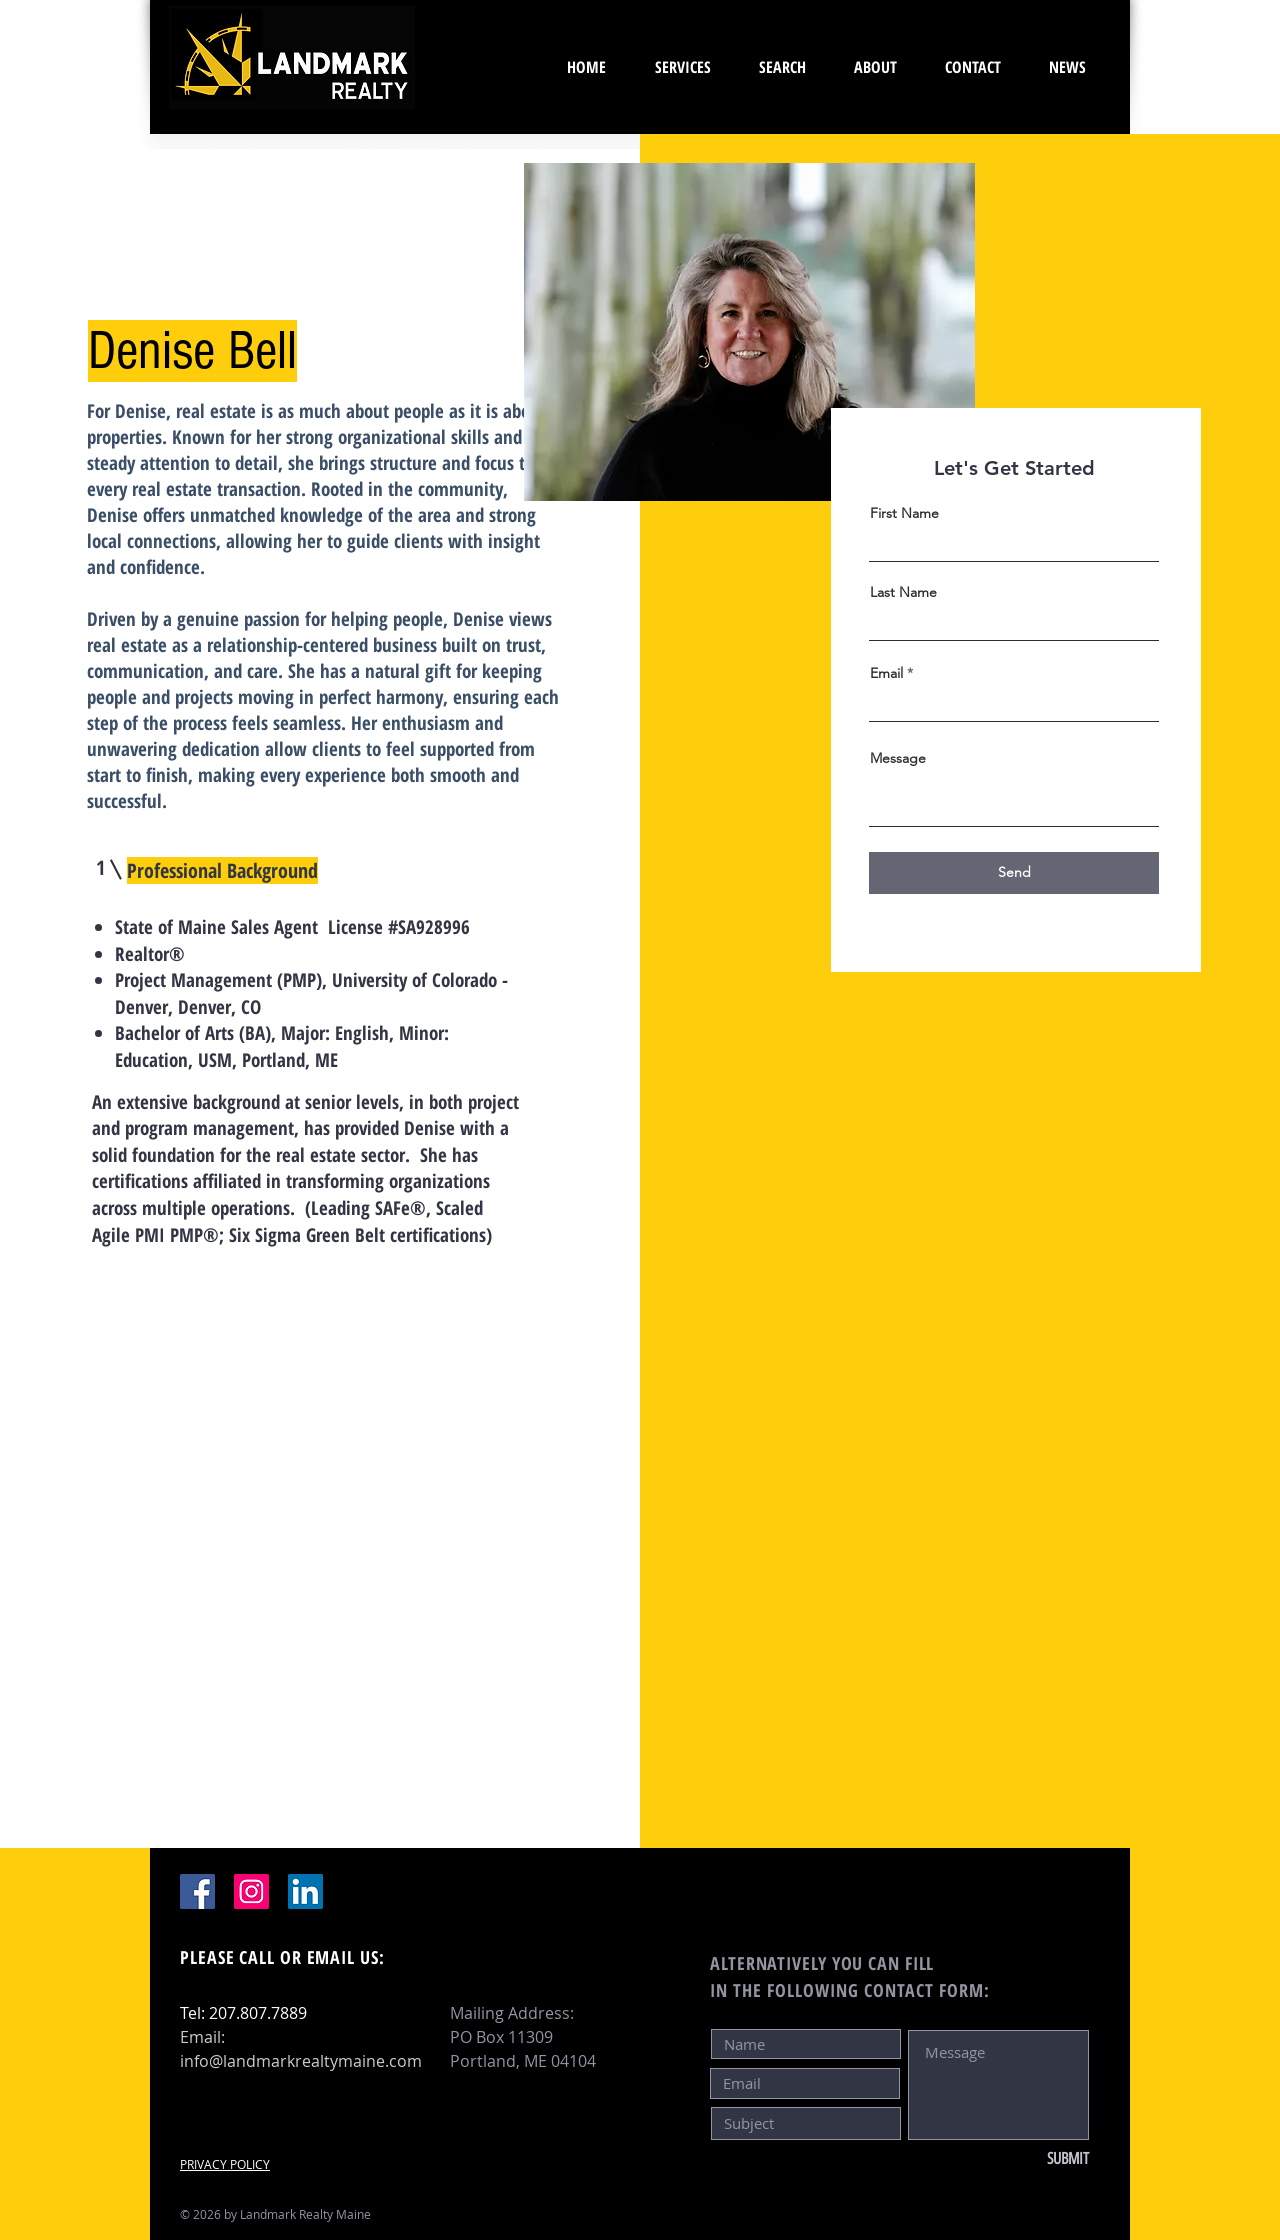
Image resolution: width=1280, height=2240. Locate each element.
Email (886, 673)
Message (898, 758)
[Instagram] (251, 1891)
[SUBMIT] (1022, 2159)
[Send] (1014, 873)
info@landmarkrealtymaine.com (301, 2061)
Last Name (903, 592)
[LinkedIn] (305, 1891)
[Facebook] (197, 1891)
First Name (904, 513)
